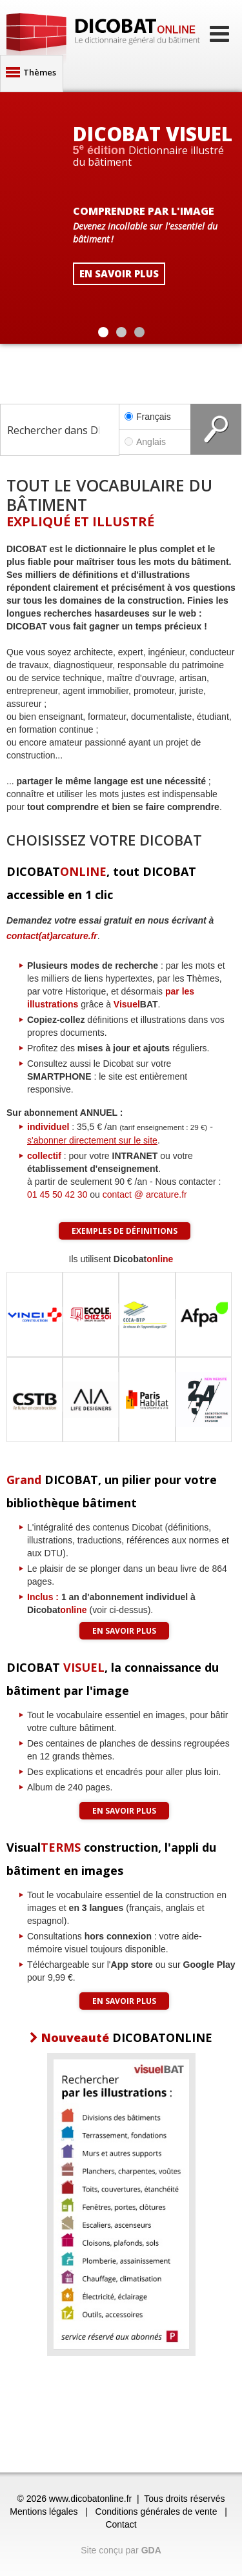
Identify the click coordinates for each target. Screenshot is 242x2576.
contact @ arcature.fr (145, 1194)
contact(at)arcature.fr (51, 936)
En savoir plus (124, 1630)
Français (148, 416)
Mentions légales (43, 2511)
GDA (151, 2550)
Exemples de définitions (124, 1230)
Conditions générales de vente (156, 2511)
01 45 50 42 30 (57, 1194)
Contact (120, 2524)
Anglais (154, 442)
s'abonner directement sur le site (92, 1140)
